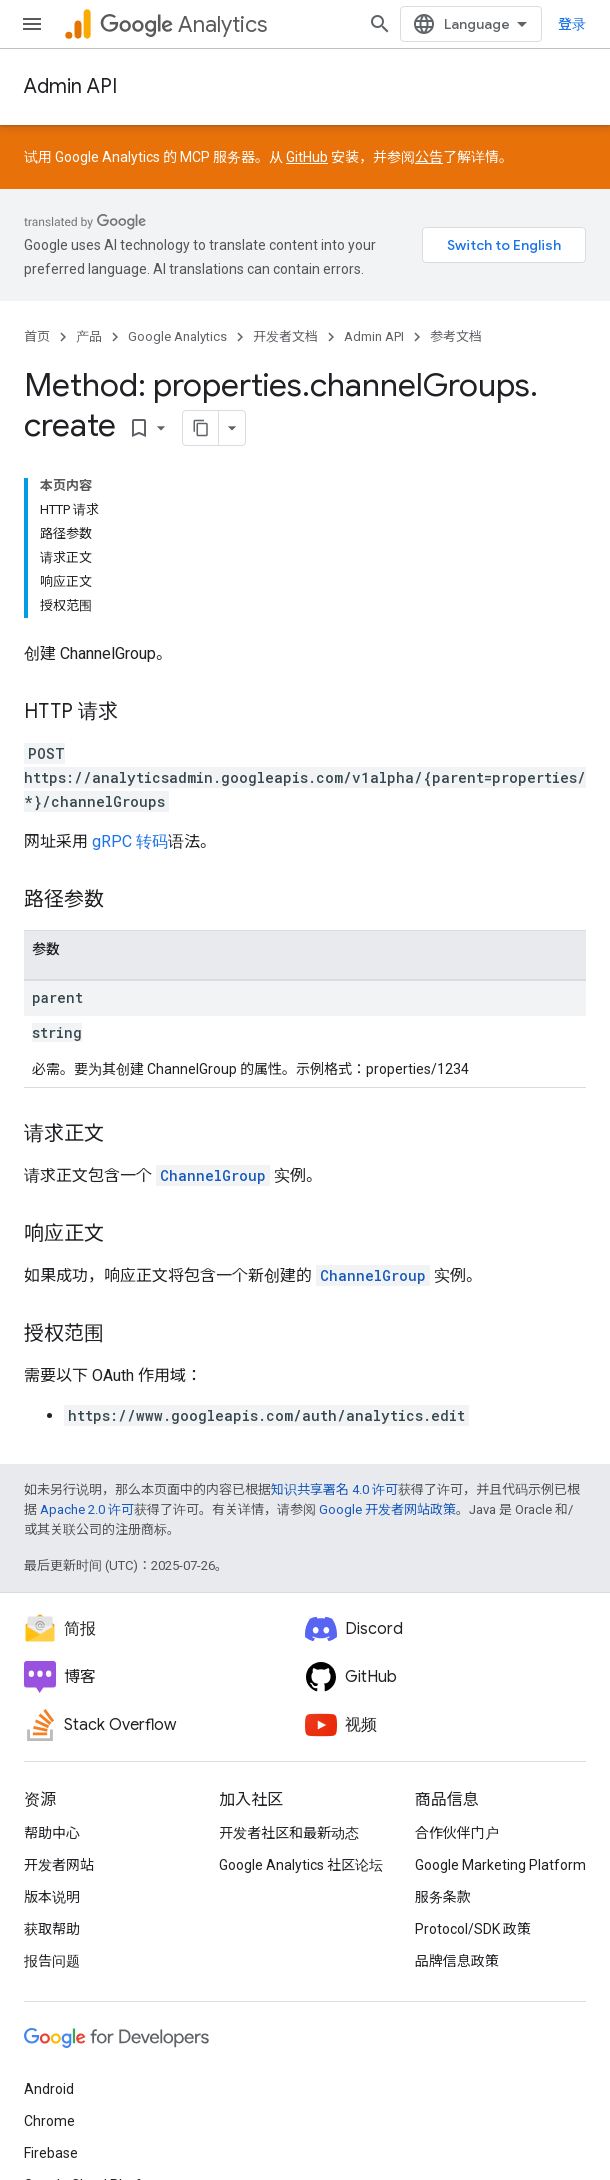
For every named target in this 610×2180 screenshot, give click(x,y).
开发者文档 (285, 336)
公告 (429, 157)
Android (49, 2089)
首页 (37, 336)
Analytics (183, 24)
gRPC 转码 (130, 841)
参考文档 (456, 336)
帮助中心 (52, 1833)
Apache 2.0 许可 (87, 1509)
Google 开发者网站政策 (387, 1509)
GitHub (307, 157)
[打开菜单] (32, 24)
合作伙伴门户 (457, 1833)
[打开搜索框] (380, 24)
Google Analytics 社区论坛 (301, 1865)
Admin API (70, 86)
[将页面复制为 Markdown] (201, 428)
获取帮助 (52, 1929)
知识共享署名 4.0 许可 (334, 1489)
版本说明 (52, 1897)
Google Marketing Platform (500, 1865)
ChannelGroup (213, 1175)
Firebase (51, 2153)
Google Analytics (177, 336)
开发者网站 (59, 1865)
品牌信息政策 (457, 1961)
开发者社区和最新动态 (289, 1833)
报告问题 (52, 1961)
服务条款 (443, 1897)
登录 (572, 24)
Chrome (49, 2121)
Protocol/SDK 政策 (473, 1929)
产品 (89, 336)
